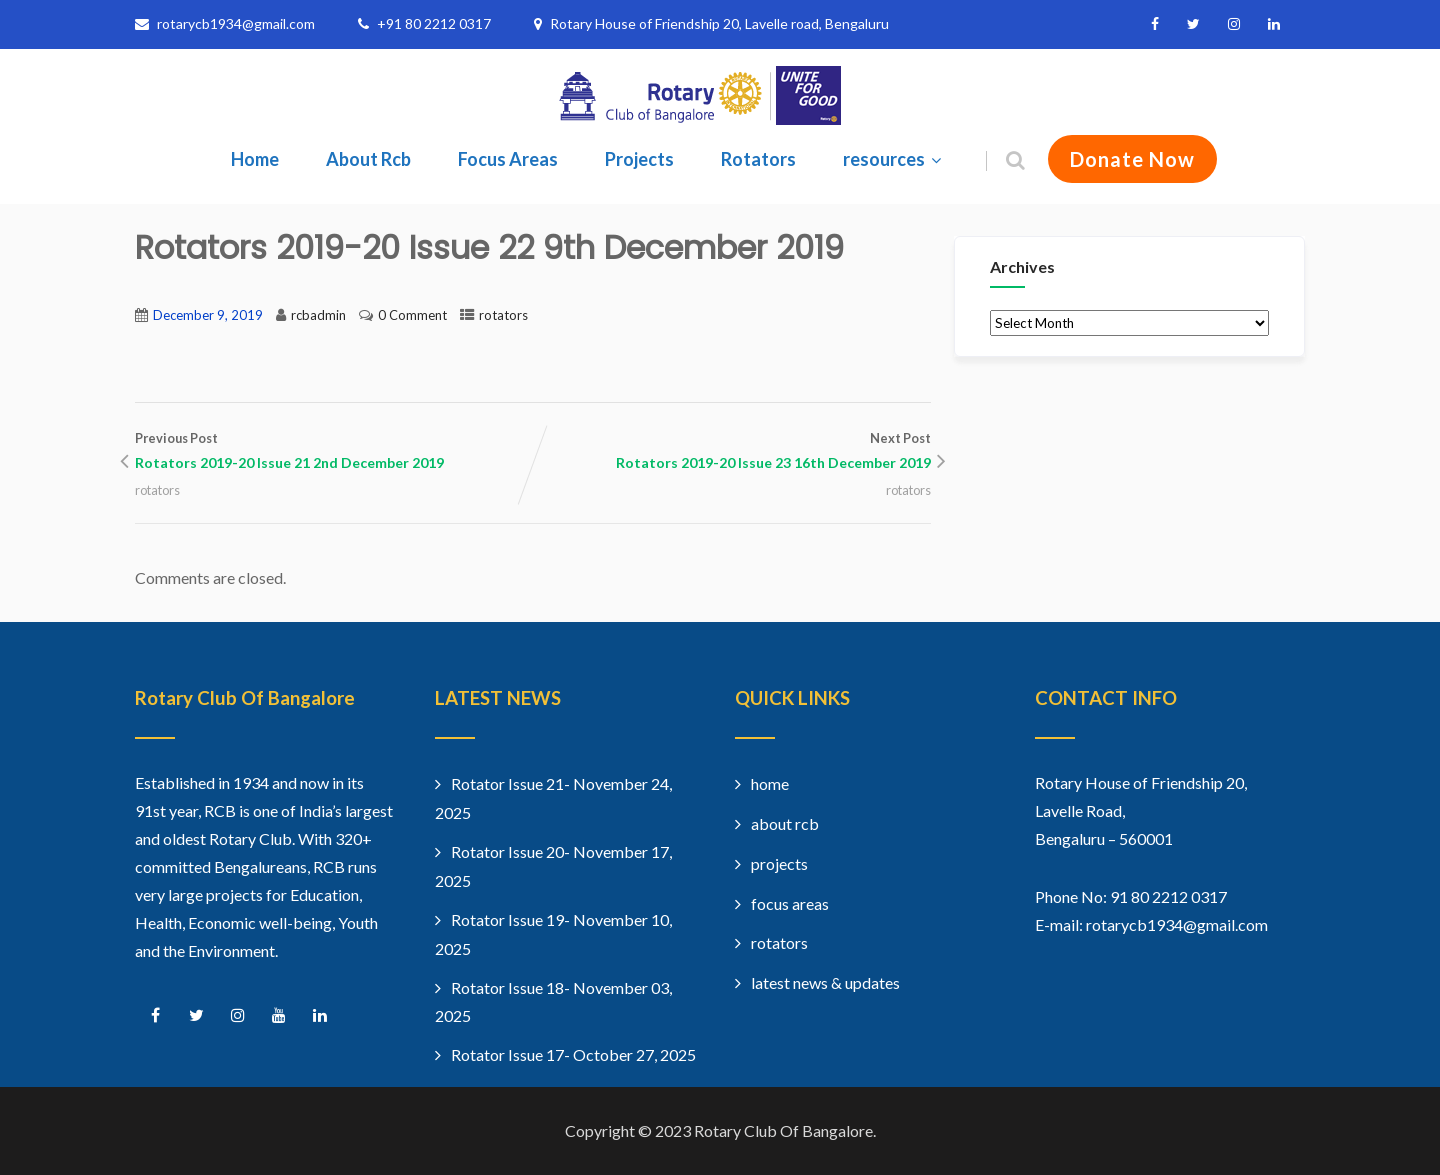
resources (894, 159)
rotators (503, 315)
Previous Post (334, 453)
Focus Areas (508, 159)
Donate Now (1132, 159)
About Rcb (368, 159)
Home (255, 159)
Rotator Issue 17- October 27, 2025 (573, 1054)
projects (779, 863)
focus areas (790, 903)
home (770, 783)
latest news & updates (825, 982)
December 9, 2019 (208, 315)
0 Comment (412, 315)
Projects (639, 159)
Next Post (732, 453)
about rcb (785, 823)
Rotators (758, 159)
